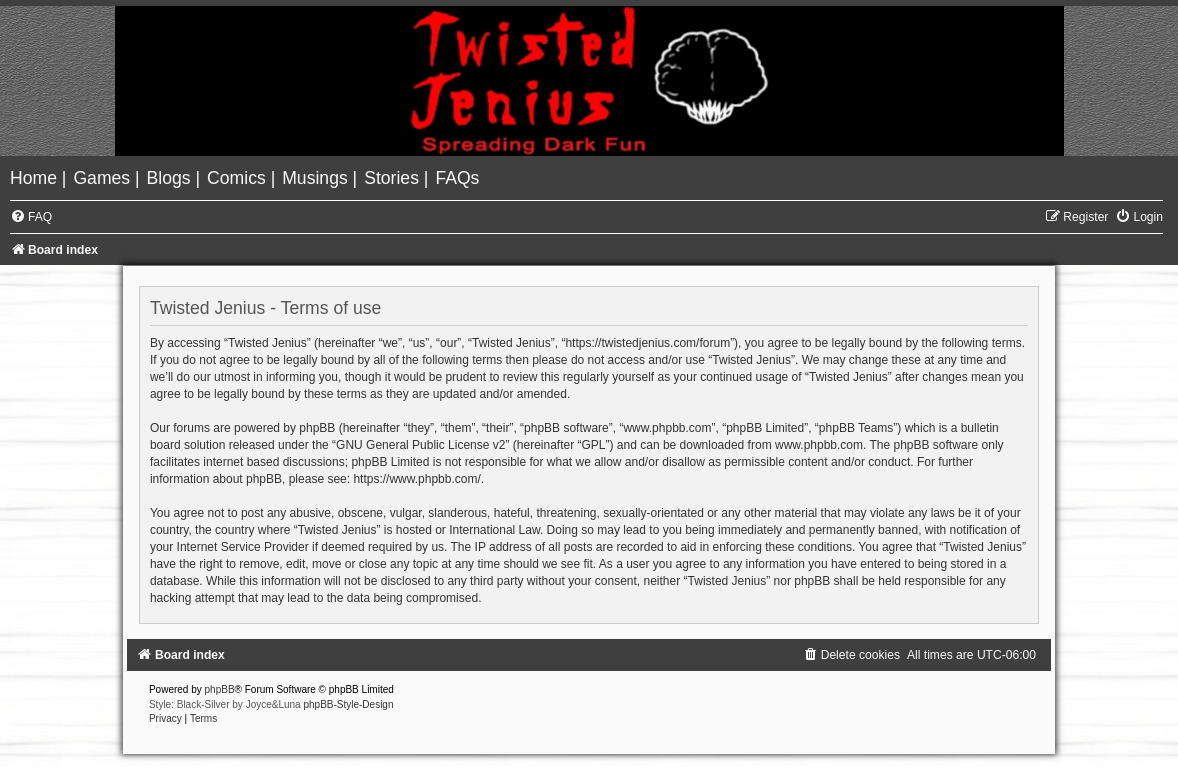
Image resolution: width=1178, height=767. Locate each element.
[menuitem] (36, 178)
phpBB (220, 689)
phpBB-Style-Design (348, 704)
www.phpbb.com (819, 445)
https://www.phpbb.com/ (416, 479)
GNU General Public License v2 (420, 445)
